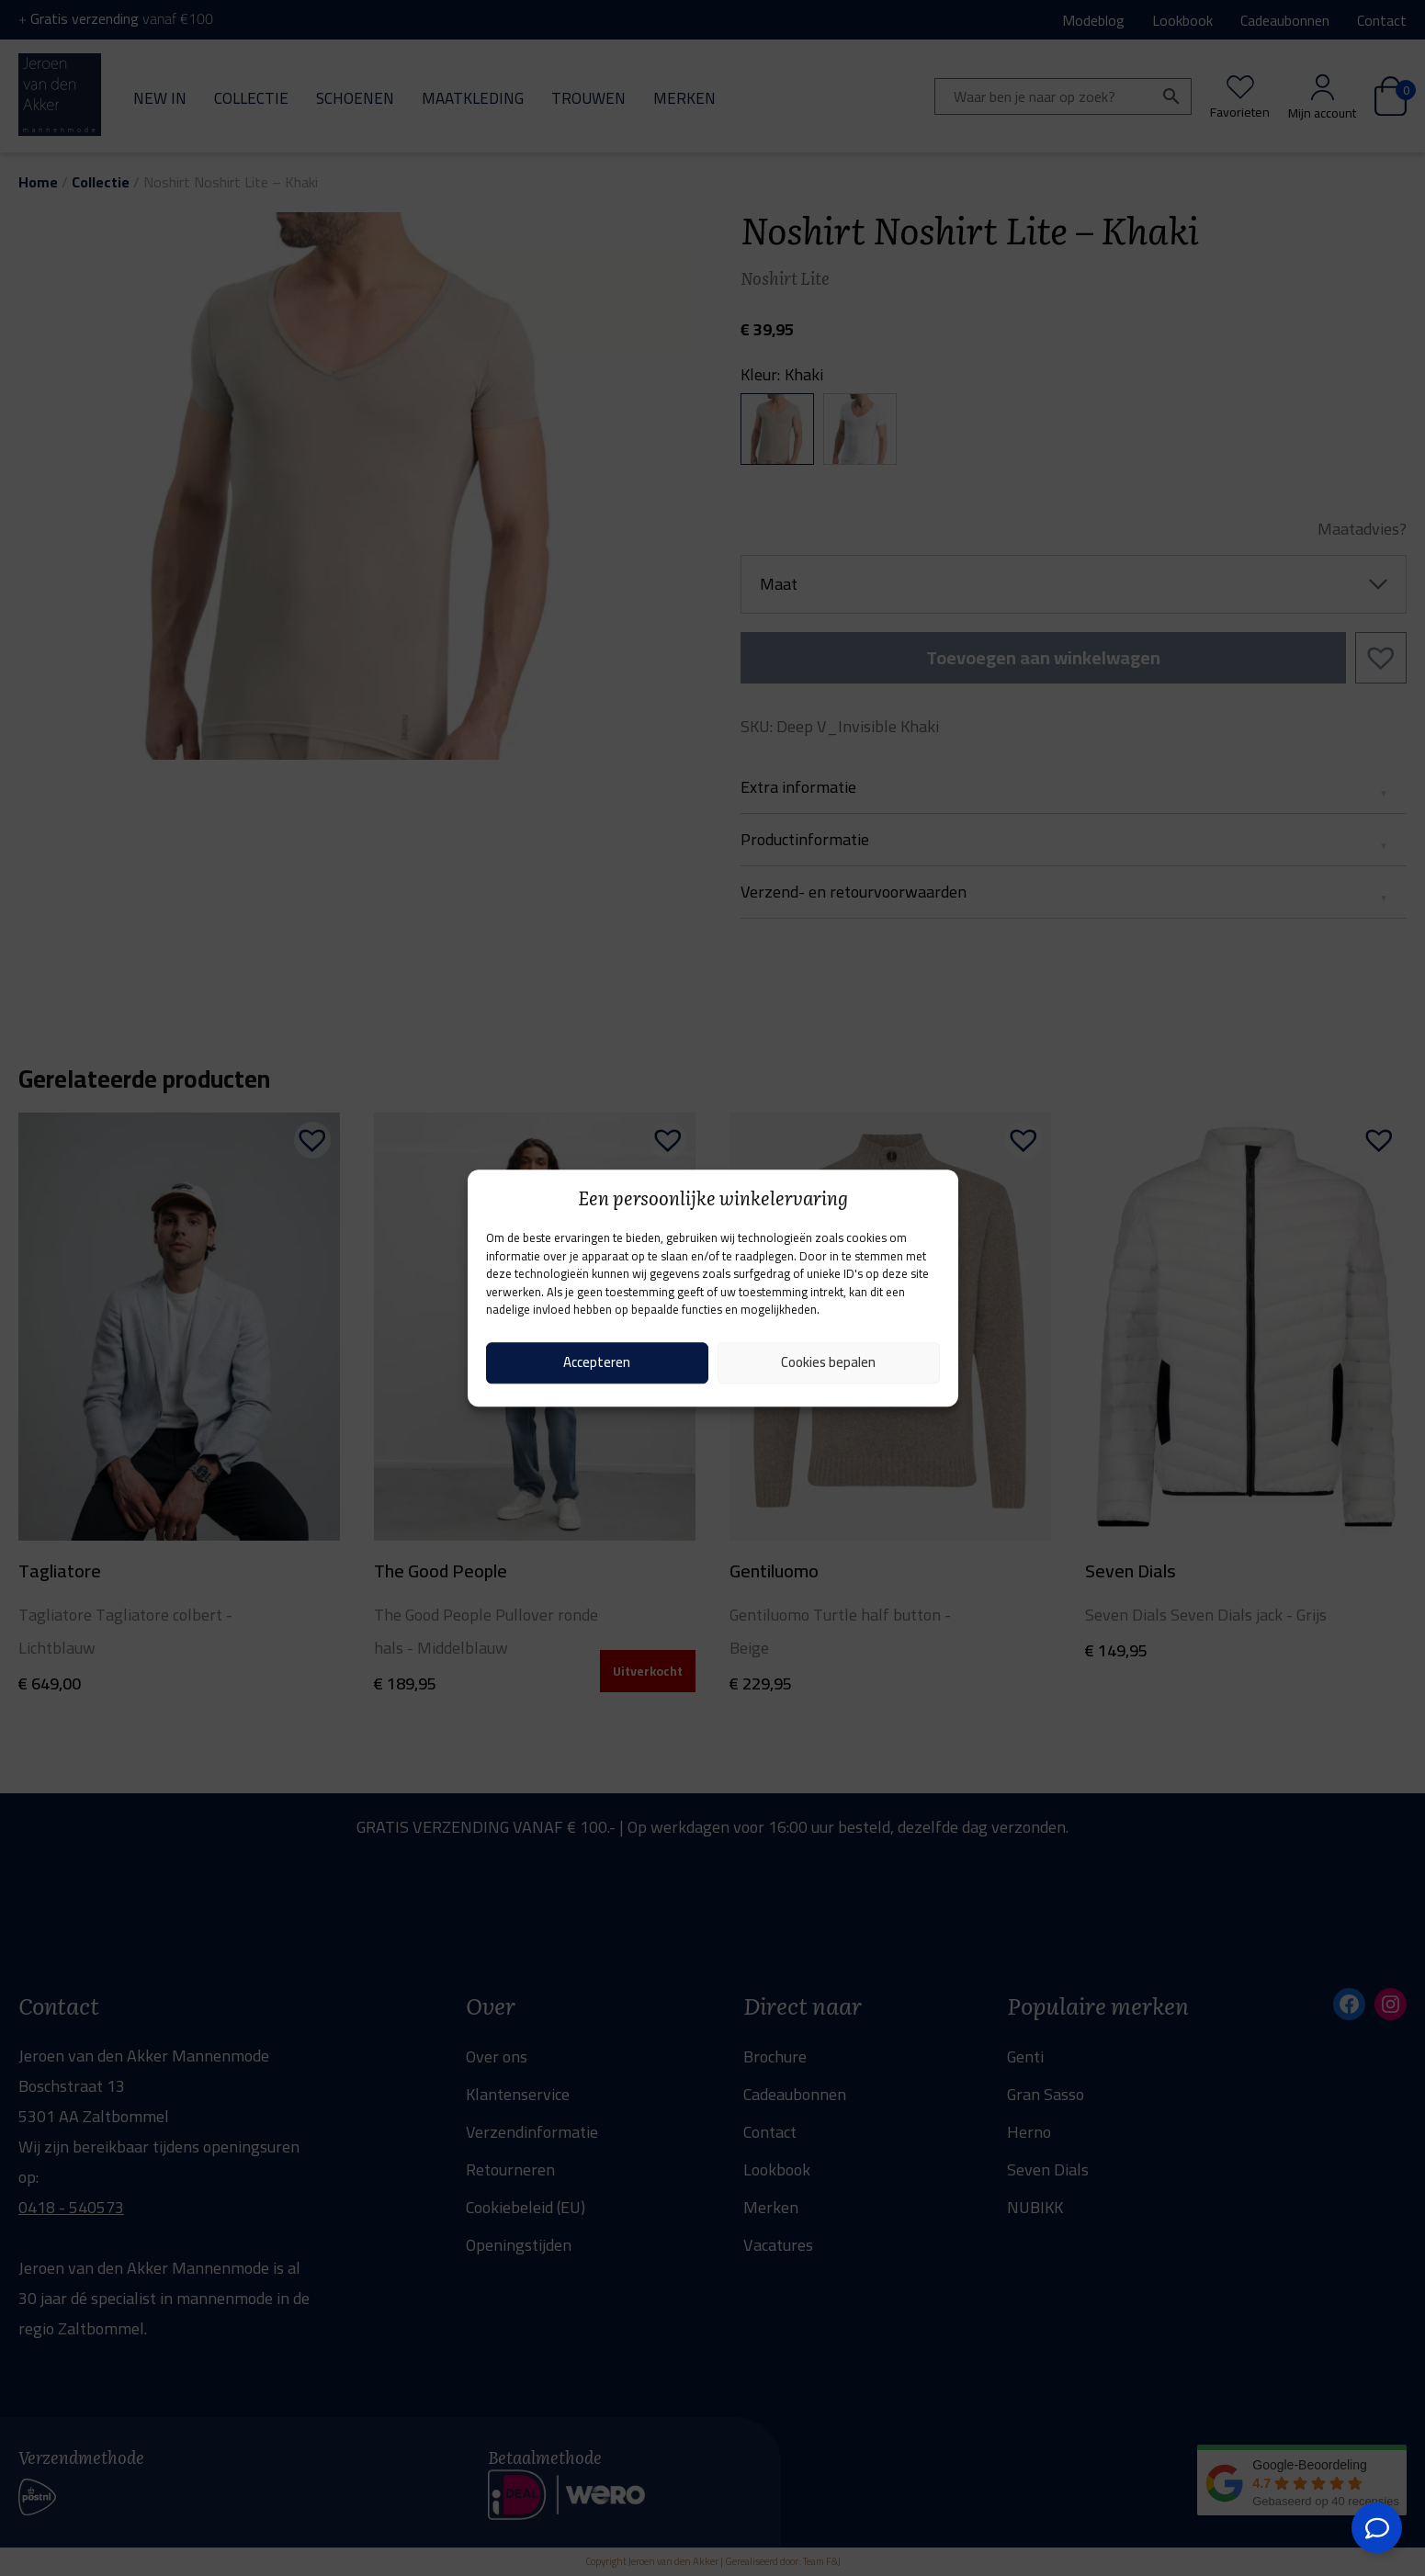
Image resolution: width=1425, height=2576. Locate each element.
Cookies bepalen (828, 1362)
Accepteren (596, 1362)
